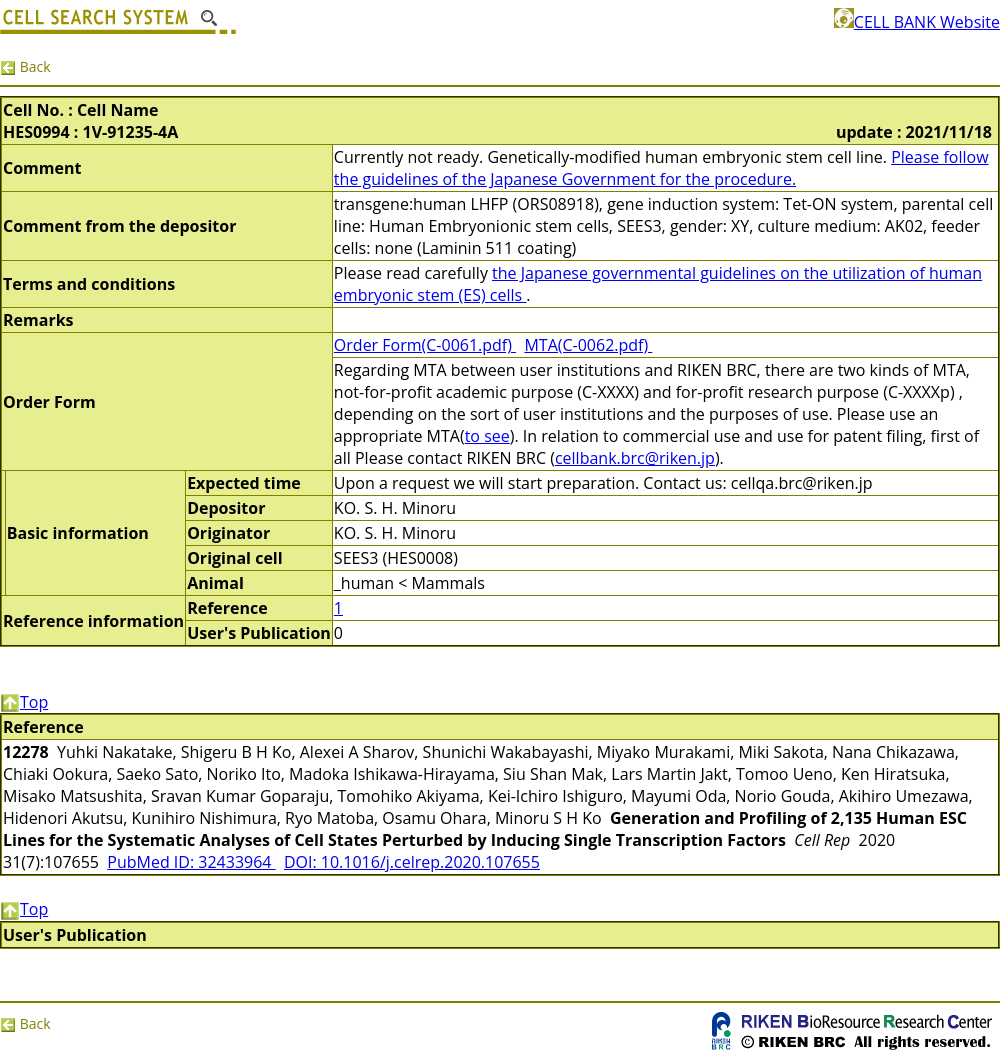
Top (24, 702)
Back (25, 66)
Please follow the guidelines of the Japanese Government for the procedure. (661, 168)
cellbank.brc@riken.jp (635, 458)
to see (487, 436)
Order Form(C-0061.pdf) (425, 345)
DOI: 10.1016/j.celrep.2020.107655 (412, 862)
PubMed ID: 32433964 (191, 862)
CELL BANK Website (917, 22)
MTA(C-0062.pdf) (588, 345)
